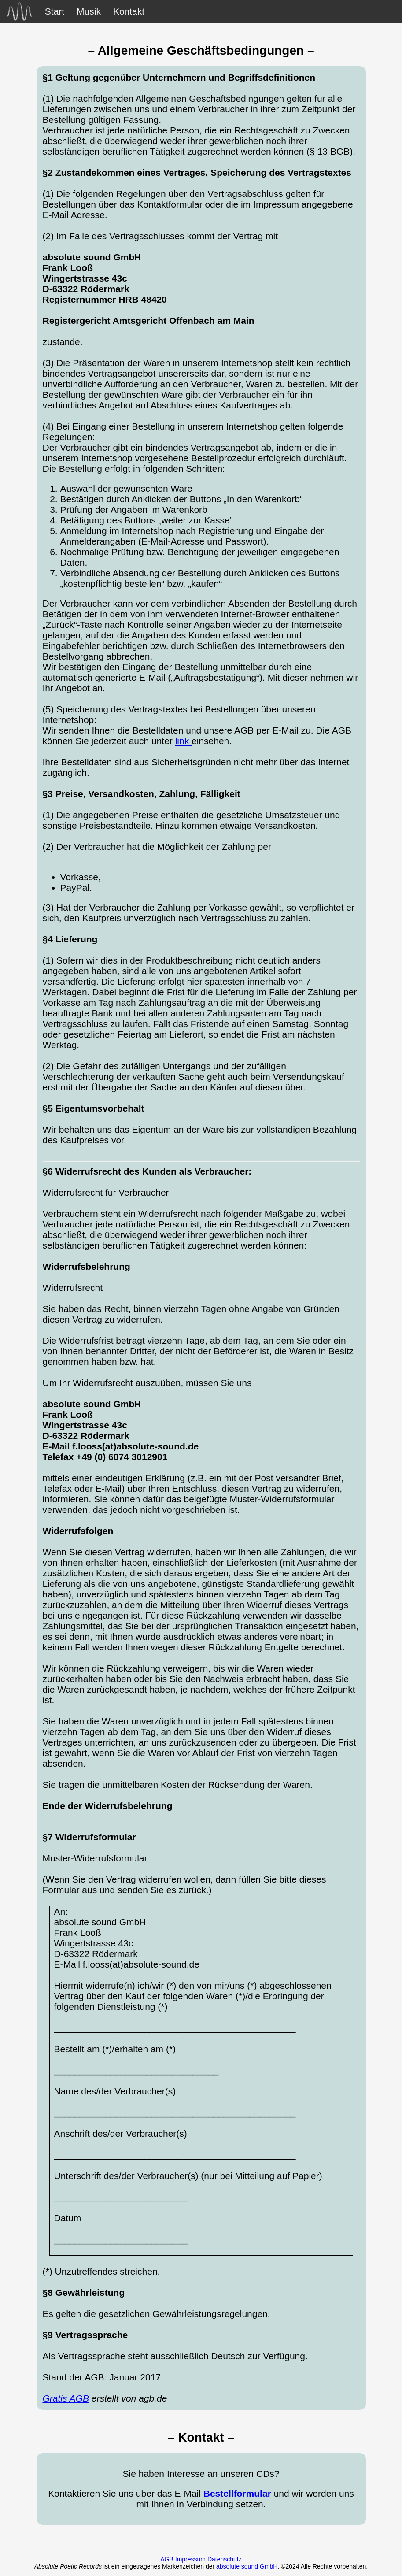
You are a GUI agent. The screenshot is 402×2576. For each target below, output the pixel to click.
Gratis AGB (66, 2398)
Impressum (190, 2559)
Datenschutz (224, 2559)
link (183, 741)
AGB (166, 2559)
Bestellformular (237, 2493)
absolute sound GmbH (246, 2566)
